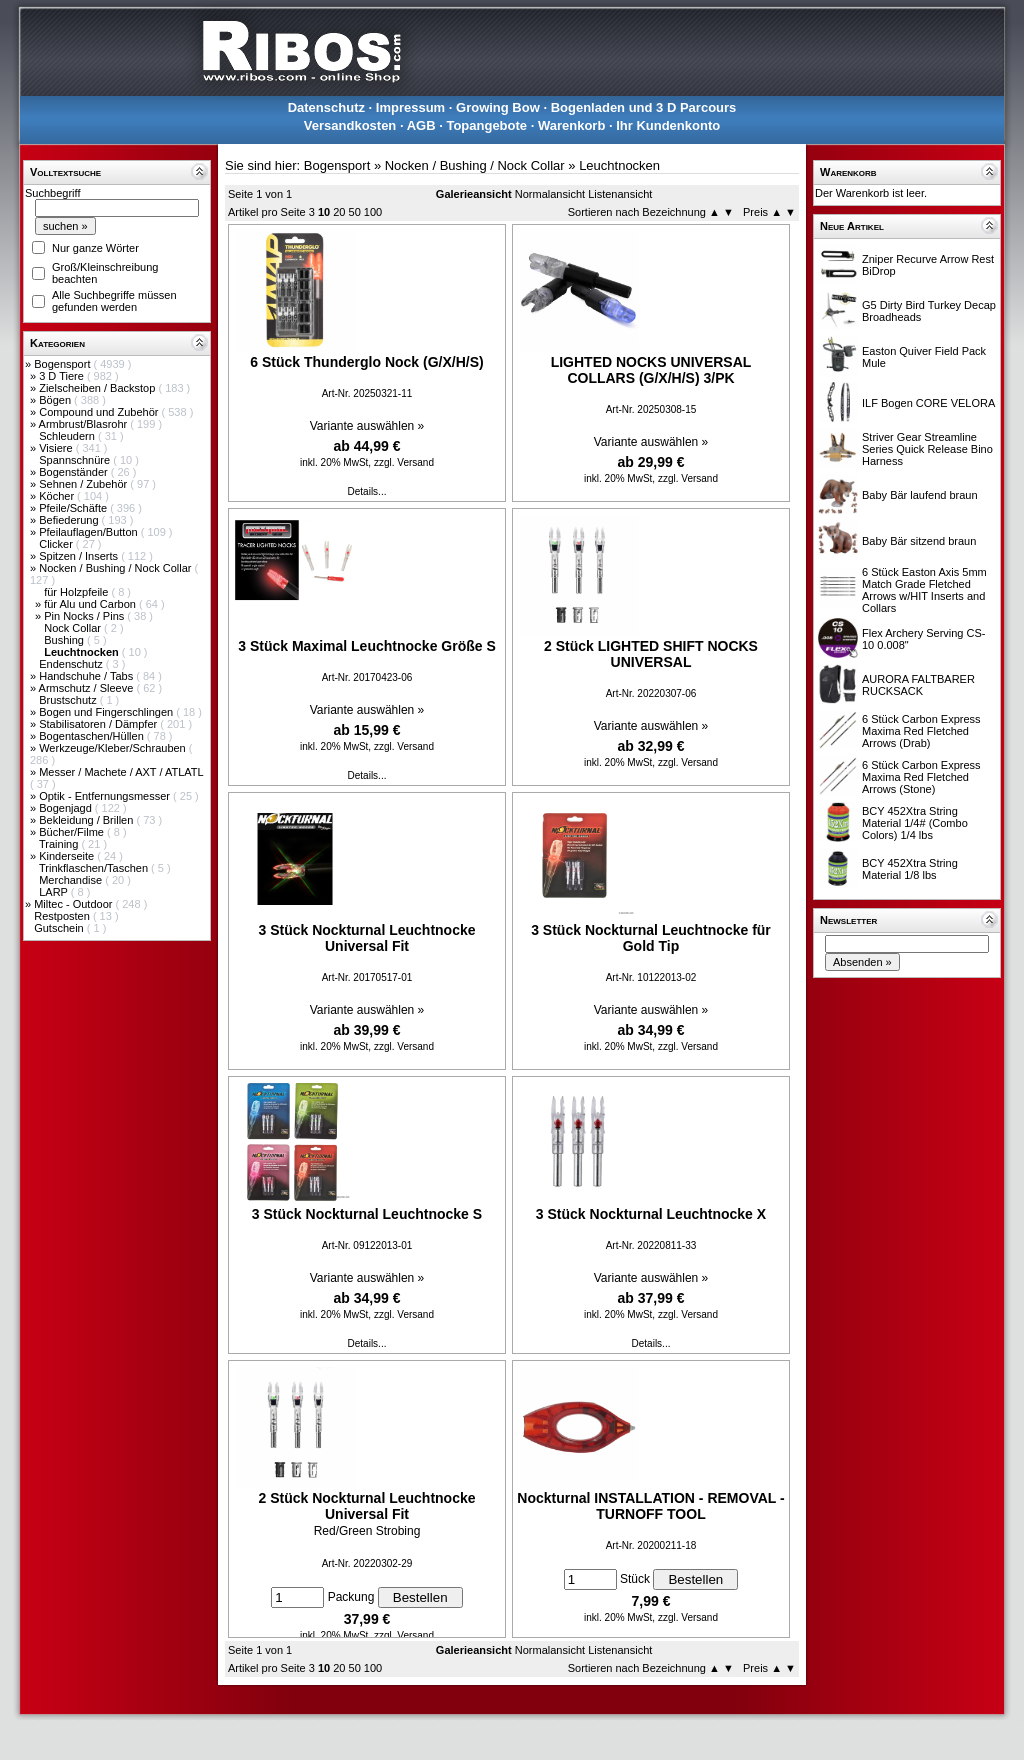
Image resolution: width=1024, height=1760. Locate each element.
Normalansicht (550, 194)
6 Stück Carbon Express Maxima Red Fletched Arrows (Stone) (921, 777)
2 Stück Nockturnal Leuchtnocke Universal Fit (366, 1506)
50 (355, 212)
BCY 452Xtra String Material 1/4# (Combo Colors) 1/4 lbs (915, 823)
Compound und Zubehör (100, 412)
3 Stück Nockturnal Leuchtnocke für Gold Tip (651, 938)
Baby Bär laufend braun (920, 495)
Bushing (65, 640)
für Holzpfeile (77, 592)
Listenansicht (620, 194)
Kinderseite (68, 856)
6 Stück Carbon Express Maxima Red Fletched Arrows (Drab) (921, 731)
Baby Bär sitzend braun (919, 541)
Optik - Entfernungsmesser (106, 796)
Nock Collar (74, 628)
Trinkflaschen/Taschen (95, 868)
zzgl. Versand (404, 462)
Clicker (57, 544)
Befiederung (70, 520)
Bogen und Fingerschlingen (107, 712)
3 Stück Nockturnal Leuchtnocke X (651, 1214)
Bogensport (63, 364)
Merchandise (72, 880)
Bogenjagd (67, 808)
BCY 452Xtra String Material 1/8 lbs (910, 869)
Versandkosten (350, 125)
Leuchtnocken (619, 165)
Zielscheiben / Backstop (98, 388)
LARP (55, 892)
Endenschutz (72, 664)
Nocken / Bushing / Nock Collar (116, 568)
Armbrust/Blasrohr (85, 424)
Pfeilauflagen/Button (90, 532)
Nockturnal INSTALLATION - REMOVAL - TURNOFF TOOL (650, 1506)
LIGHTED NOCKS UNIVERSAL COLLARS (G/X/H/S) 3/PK (651, 370)
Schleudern (68, 436)
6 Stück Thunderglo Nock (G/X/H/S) (366, 362)
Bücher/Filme (73, 832)
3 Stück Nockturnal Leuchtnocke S (367, 1214)
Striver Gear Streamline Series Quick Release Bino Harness (927, 449)
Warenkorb (571, 125)
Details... (367, 491)
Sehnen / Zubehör (84, 484)
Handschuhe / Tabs (87, 676)
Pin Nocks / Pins (85, 616)
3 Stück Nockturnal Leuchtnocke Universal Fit (366, 938)
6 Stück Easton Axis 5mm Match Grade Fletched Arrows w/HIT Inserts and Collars (924, 590)
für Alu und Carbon (91, 604)
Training (60, 844)
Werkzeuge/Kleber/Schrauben (114, 748)
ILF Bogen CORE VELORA (928, 403)
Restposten (63, 916)
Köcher (58, 496)
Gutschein (60, 928)
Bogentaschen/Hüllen (93, 736)
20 (339, 212)
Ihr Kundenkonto (668, 125)
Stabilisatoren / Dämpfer (99, 724)
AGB (421, 125)
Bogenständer (75, 472)
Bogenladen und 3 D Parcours (644, 107)
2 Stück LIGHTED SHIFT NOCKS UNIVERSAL (651, 654)
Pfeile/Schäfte (74, 508)
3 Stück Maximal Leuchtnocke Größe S (367, 646)
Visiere (57, 448)
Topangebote (486, 125)
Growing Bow (498, 107)
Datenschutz (326, 107)
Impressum (410, 107)
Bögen (56, 400)
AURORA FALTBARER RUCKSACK (918, 685)
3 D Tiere (63, 376)
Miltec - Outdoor (74, 904)
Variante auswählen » (367, 426)
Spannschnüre (76, 460)
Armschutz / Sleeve (88, 688)
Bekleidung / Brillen (87, 820)
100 (373, 212)
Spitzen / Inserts (80, 556)
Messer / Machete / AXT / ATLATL (121, 772)
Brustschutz (69, 700)
